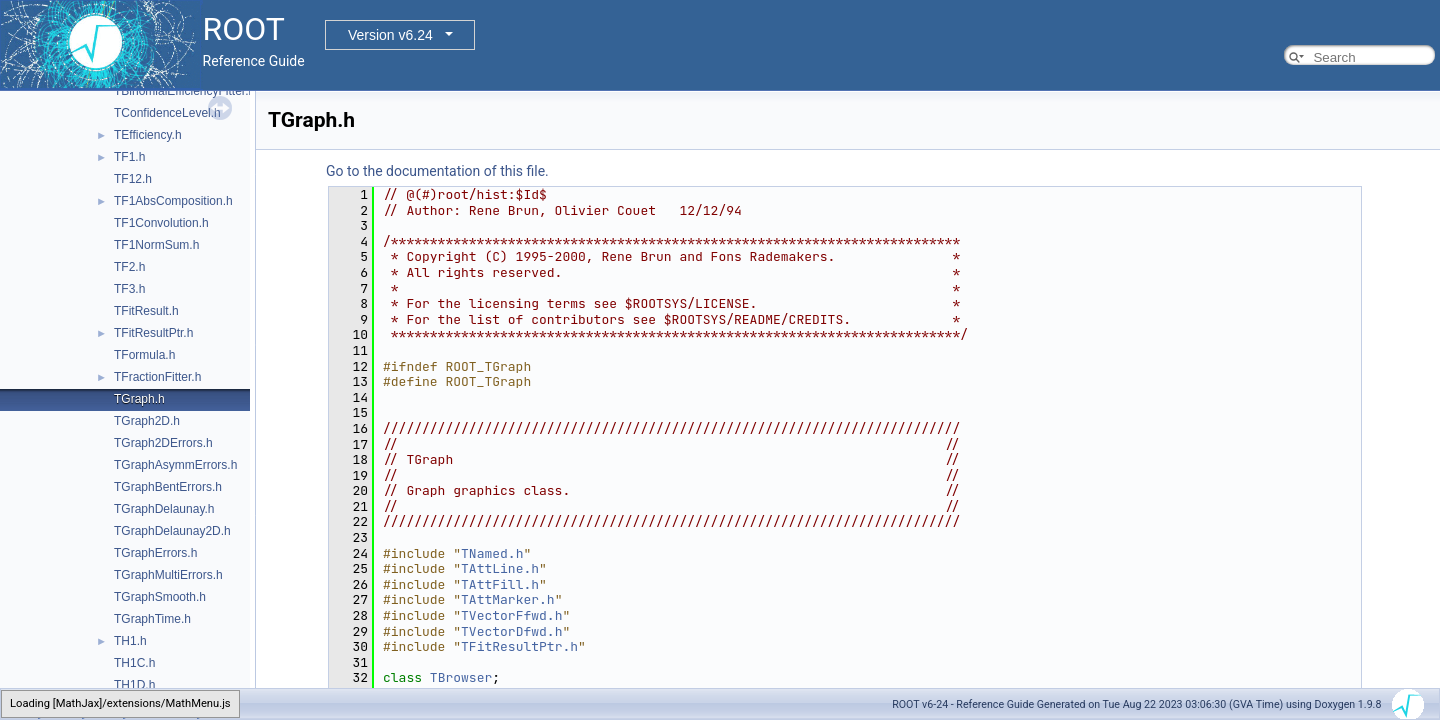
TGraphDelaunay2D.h (172, 531)
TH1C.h (134, 663)
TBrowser (461, 677)
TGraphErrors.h (155, 553)
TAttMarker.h (508, 599)
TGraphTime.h (152, 619)
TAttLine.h (500, 568)
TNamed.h (492, 553)
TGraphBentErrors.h (168, 487)
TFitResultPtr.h (153, 333)
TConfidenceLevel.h (167, 113)
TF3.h (129, 289)
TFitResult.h (146, 311)
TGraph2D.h (147, 421)
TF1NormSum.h (156, 245)
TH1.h (130, 641)
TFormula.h (144, 355)
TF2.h (129, 267)
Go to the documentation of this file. (437, 171)
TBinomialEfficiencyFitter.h (184, 91)
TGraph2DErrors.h (163, 443)
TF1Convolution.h (161, 223)
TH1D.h (134, 685)
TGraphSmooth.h (160, 597)
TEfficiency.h (148, 135)
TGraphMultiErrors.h (168, 575)
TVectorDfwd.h (511, 631)
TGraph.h (139, 399)
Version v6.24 (390, 35)
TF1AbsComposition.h (173, 201)
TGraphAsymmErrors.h (175, 465)
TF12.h (133, 179)
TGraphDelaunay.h (164, 509)
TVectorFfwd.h (511, 615)
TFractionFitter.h (157, 377)
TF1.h (129, 157)
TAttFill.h (500, 584)
